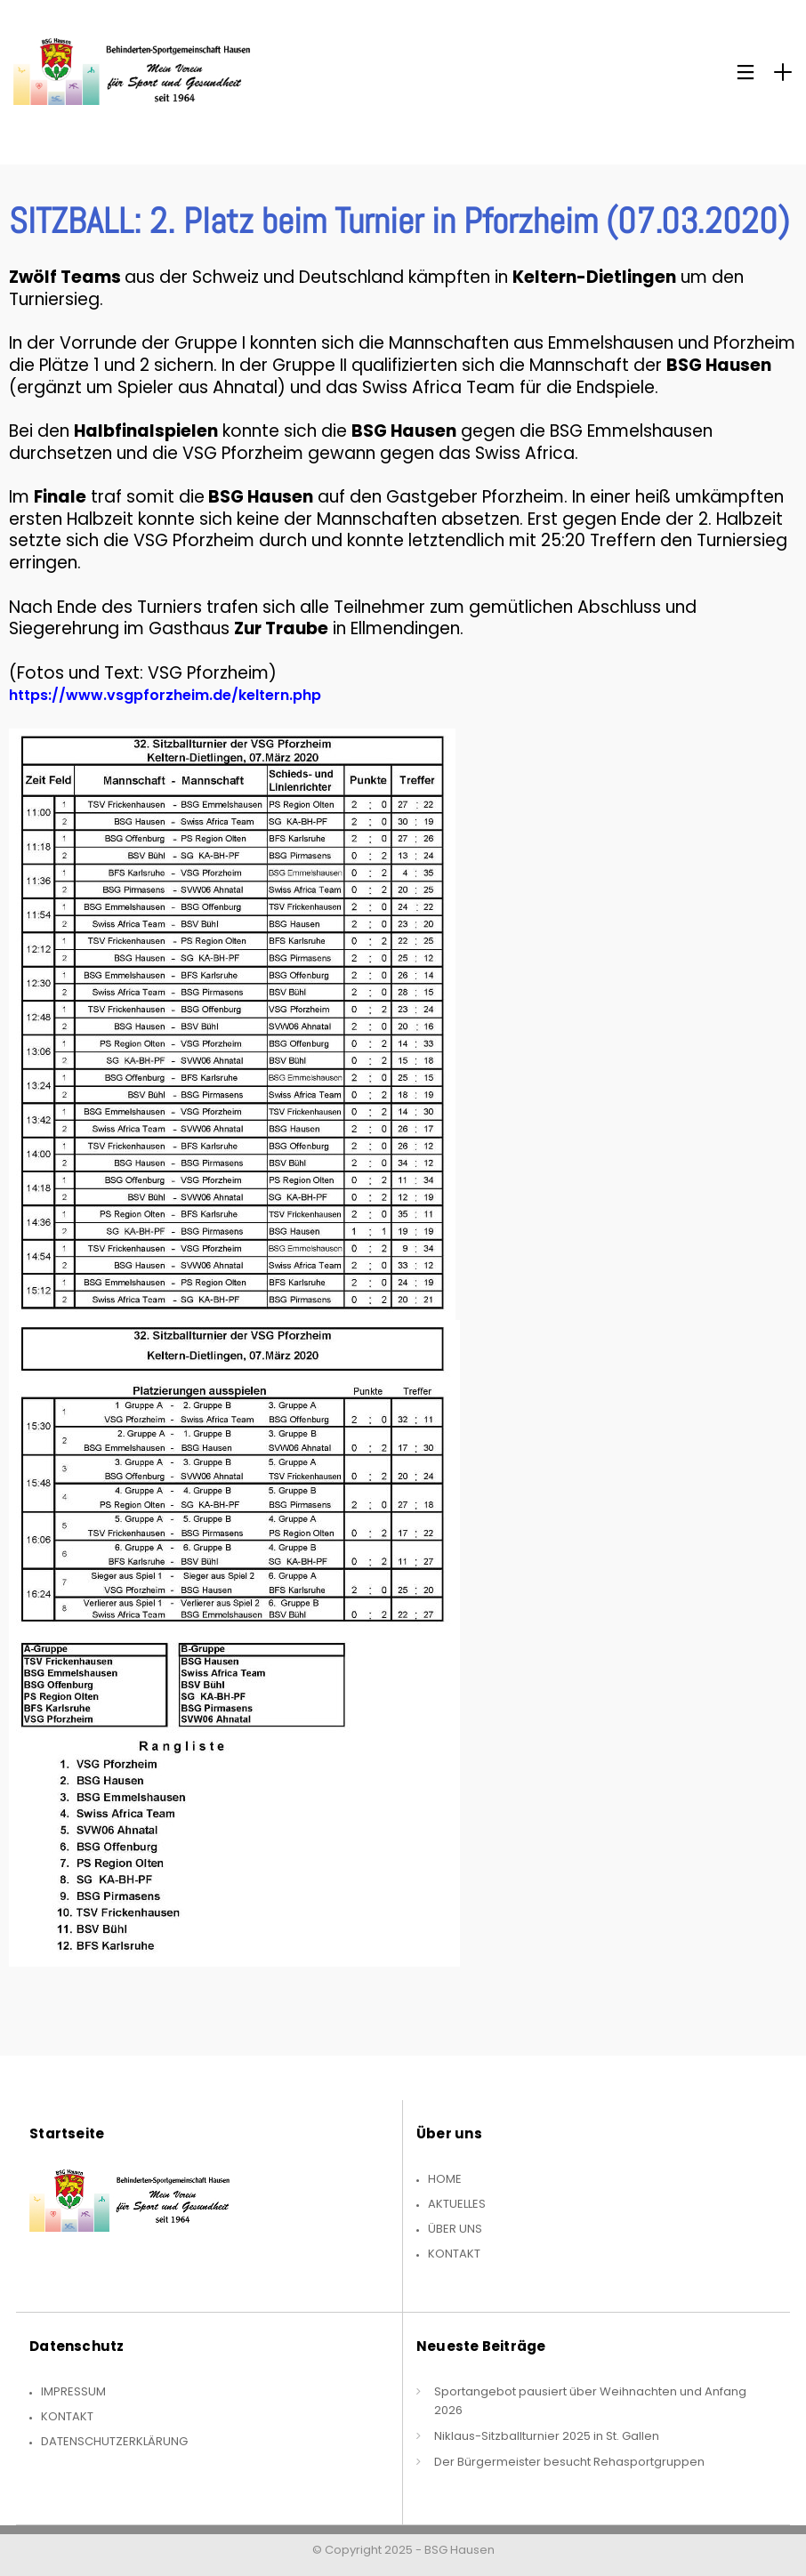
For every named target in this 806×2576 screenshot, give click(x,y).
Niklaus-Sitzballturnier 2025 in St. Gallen (546, 2435)
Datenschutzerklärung (114, 2441)
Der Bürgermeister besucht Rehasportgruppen (569, 2461)
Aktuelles (457, 2203)
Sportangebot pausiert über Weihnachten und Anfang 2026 (590, 2401)
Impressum (73, 2391)
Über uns (455, 2228)
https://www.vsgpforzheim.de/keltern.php (165, 695)
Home (445, 2178)
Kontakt (454, 2253)
